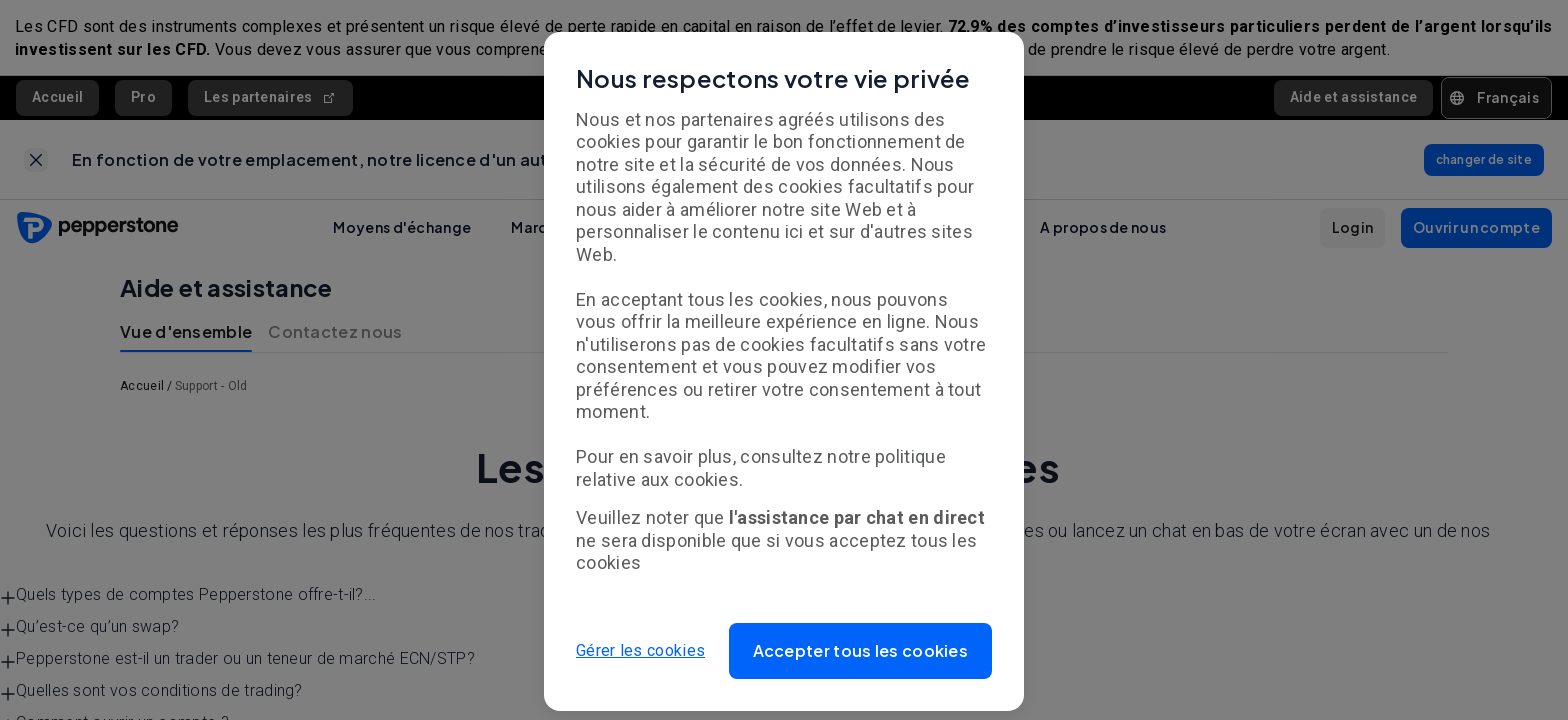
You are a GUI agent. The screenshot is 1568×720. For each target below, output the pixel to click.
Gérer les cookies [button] (640, 650)
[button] (861, 651)
